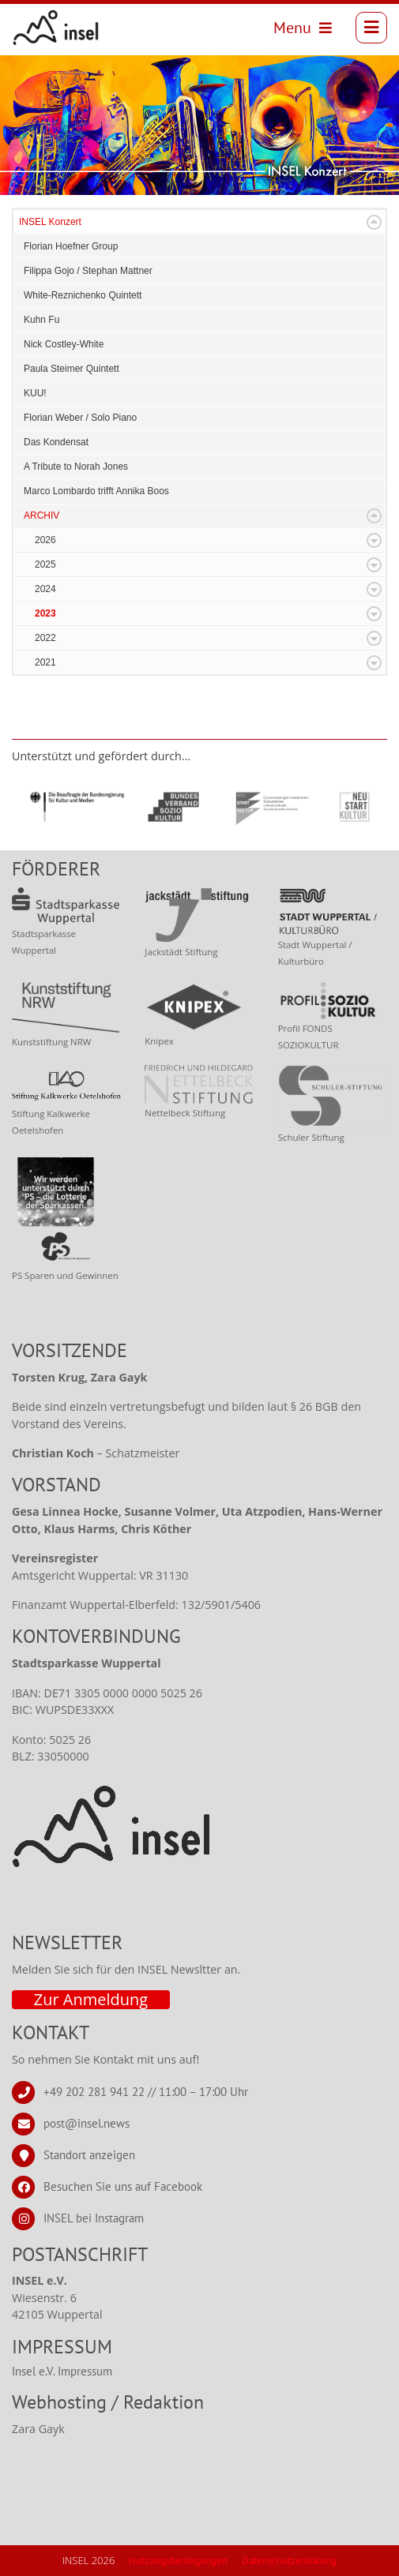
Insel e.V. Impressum (62, 2371)
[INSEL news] (56, 27)
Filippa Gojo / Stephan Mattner (88, 270)
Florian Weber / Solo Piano (80, 417)
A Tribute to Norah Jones (76, 466)
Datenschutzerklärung (289, 2560)
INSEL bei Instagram (93, 2217)
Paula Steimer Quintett (71, 368)
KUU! (35, 393)
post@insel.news (86, 2122)
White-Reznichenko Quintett (82, 295)
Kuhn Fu (41, 319)
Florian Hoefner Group (71, 246)
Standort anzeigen (89, 2154)
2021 (45, 662)
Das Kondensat (56, 442)
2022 (45, 637)
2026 (45, 540)
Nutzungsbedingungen (178, 2560)
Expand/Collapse (374, 222)
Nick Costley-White (64, 344)
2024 (45, 588)
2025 (45, 564)
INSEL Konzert (50, 221)
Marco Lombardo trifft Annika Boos (96, 491)
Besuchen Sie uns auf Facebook (122, 2185)
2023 (45, 613)
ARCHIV (41, 515)
